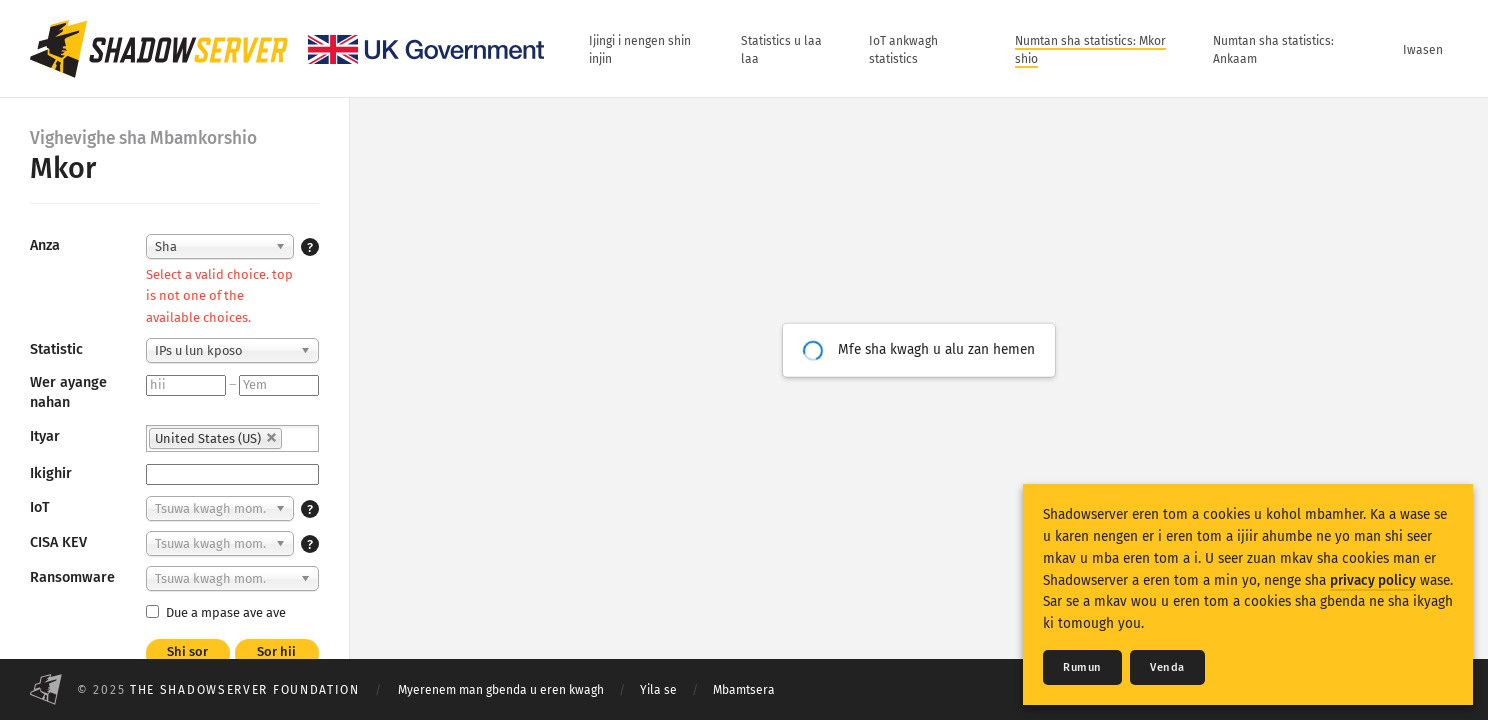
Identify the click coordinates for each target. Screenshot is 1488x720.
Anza (45, 245)
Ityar (45, 436)
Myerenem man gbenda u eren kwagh (501, 690)
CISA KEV (58, 542)
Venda (1167, 667)
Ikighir (51, 473)
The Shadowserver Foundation (245, 690)
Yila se (658, 690)
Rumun (1082, 667)
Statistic (56, 349)
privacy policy (1373, 580)
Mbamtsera (744, 690)
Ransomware (72, 577)
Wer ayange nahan (68, 392)
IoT (40, 507)
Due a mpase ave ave (216, 612)
